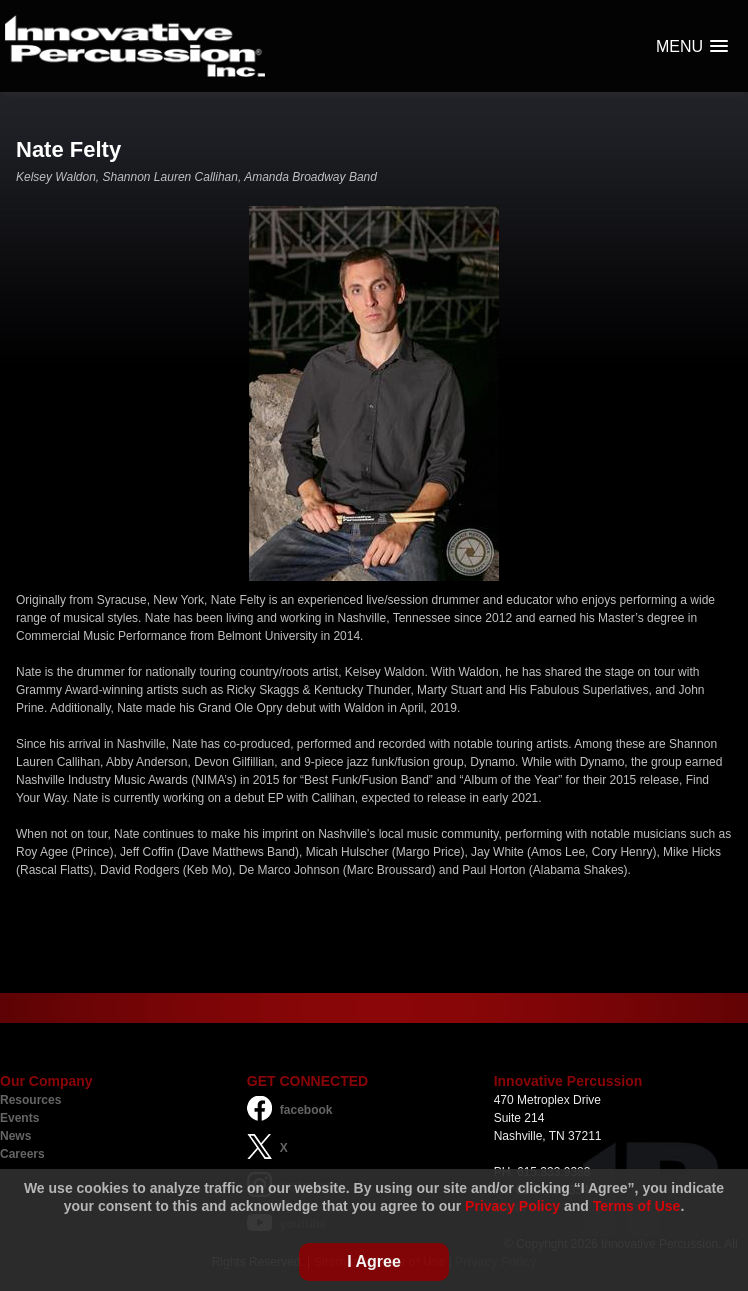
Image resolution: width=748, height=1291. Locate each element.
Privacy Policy (512, 1206)
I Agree (374, 1261)
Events (19, 1118)
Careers (22, 1154)
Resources (30, 1100)
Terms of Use (637, 1206)
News (15, 1136)
